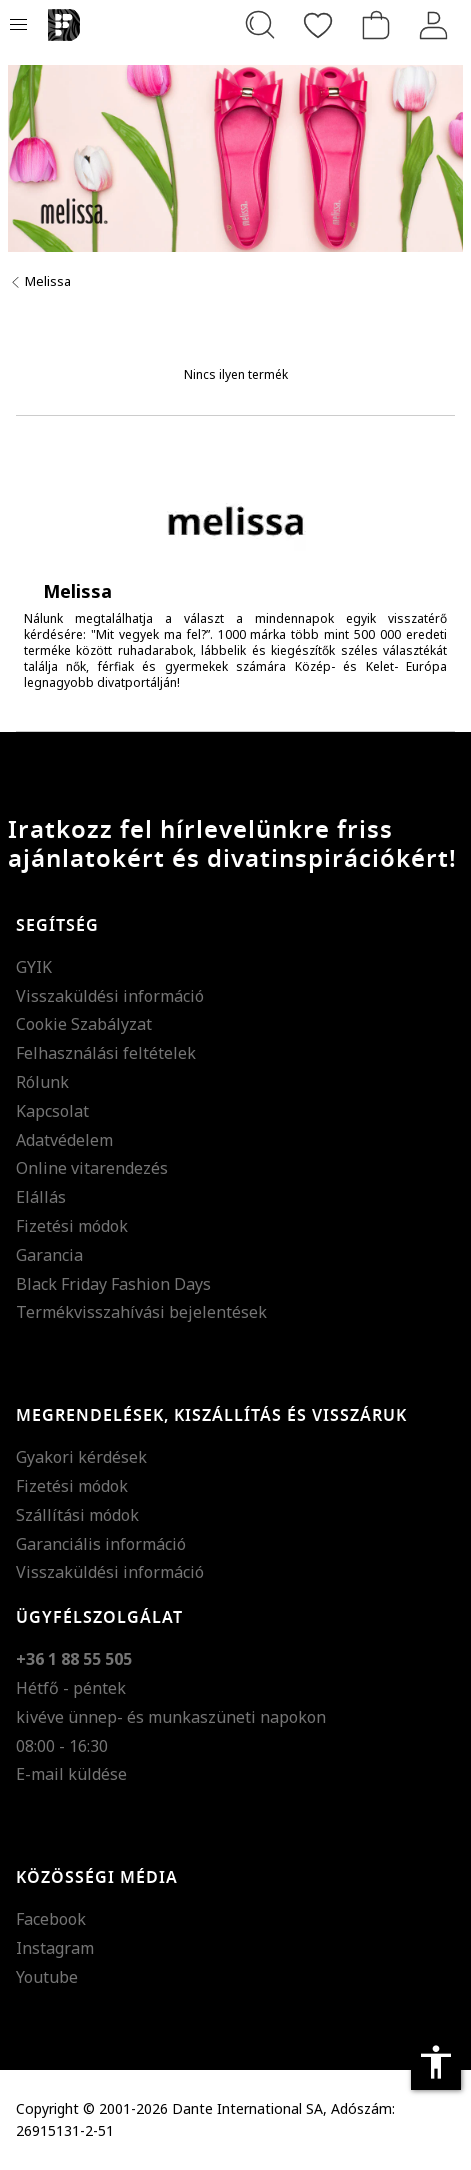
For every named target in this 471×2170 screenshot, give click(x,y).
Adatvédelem (64, 1140)
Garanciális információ (101, 1544)
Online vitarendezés (92, 1168)
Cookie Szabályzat (84, 1024)
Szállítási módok (77, 1515)
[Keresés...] (260, 25)
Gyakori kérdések (81, 1457)
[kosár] (376, 25)
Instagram (55, 1948)
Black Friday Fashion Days (113, 1284)
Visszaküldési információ (110, 996)
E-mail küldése (71, 1774)
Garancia (49, 1255)
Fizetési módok (72, 1226)
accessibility (436, 2062)
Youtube (47, 1977)
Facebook (51, 1919)
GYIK (34, 967)
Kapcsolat (52, 1111)
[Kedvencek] (318, 25)
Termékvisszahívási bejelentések (141, 1312)
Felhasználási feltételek (106, 1053)
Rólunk (42, 1082)
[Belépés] (434, 25)
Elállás (41, 1197)
